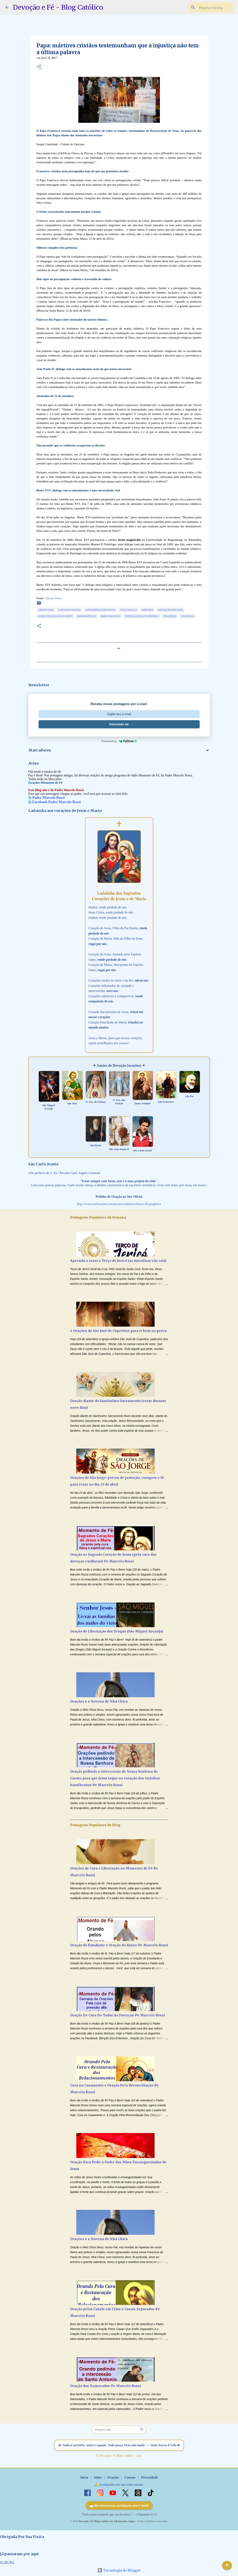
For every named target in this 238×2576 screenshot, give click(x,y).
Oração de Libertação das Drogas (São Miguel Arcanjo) (116, 1631)
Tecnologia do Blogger (119, 2570)
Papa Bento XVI (86, 616)
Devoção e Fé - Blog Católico (58, 7)
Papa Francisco (110, 616)
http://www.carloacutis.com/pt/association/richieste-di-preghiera (119, 1204)
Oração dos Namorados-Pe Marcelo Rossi (105, 2386)
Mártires (147, 609)
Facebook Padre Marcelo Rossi (56, 802)
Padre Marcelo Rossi (48, 798)
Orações (113, 2477)
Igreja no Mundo (70, 609)
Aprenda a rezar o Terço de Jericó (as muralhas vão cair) (118, 1261)
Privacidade (149, 2477)
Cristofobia (46, 609)
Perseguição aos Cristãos (141, 616)
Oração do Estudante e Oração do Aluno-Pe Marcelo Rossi (119, 1945)
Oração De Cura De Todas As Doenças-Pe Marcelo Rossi (117, 2015)
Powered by (119, 741)
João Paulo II (128, 609)
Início (84, 2477)
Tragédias (169, 616)
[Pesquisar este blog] (211, 7)
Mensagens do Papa (170, 609)
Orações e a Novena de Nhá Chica (99, 1701)
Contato (130, 2477)
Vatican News (53, 598)
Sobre (98, 2477)
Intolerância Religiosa (100, 609)
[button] (39, 67)
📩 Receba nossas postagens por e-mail (119, 2505)
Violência (187, 616)
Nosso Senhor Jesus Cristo (55, 616)
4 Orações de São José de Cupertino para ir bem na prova (118, 1331)
